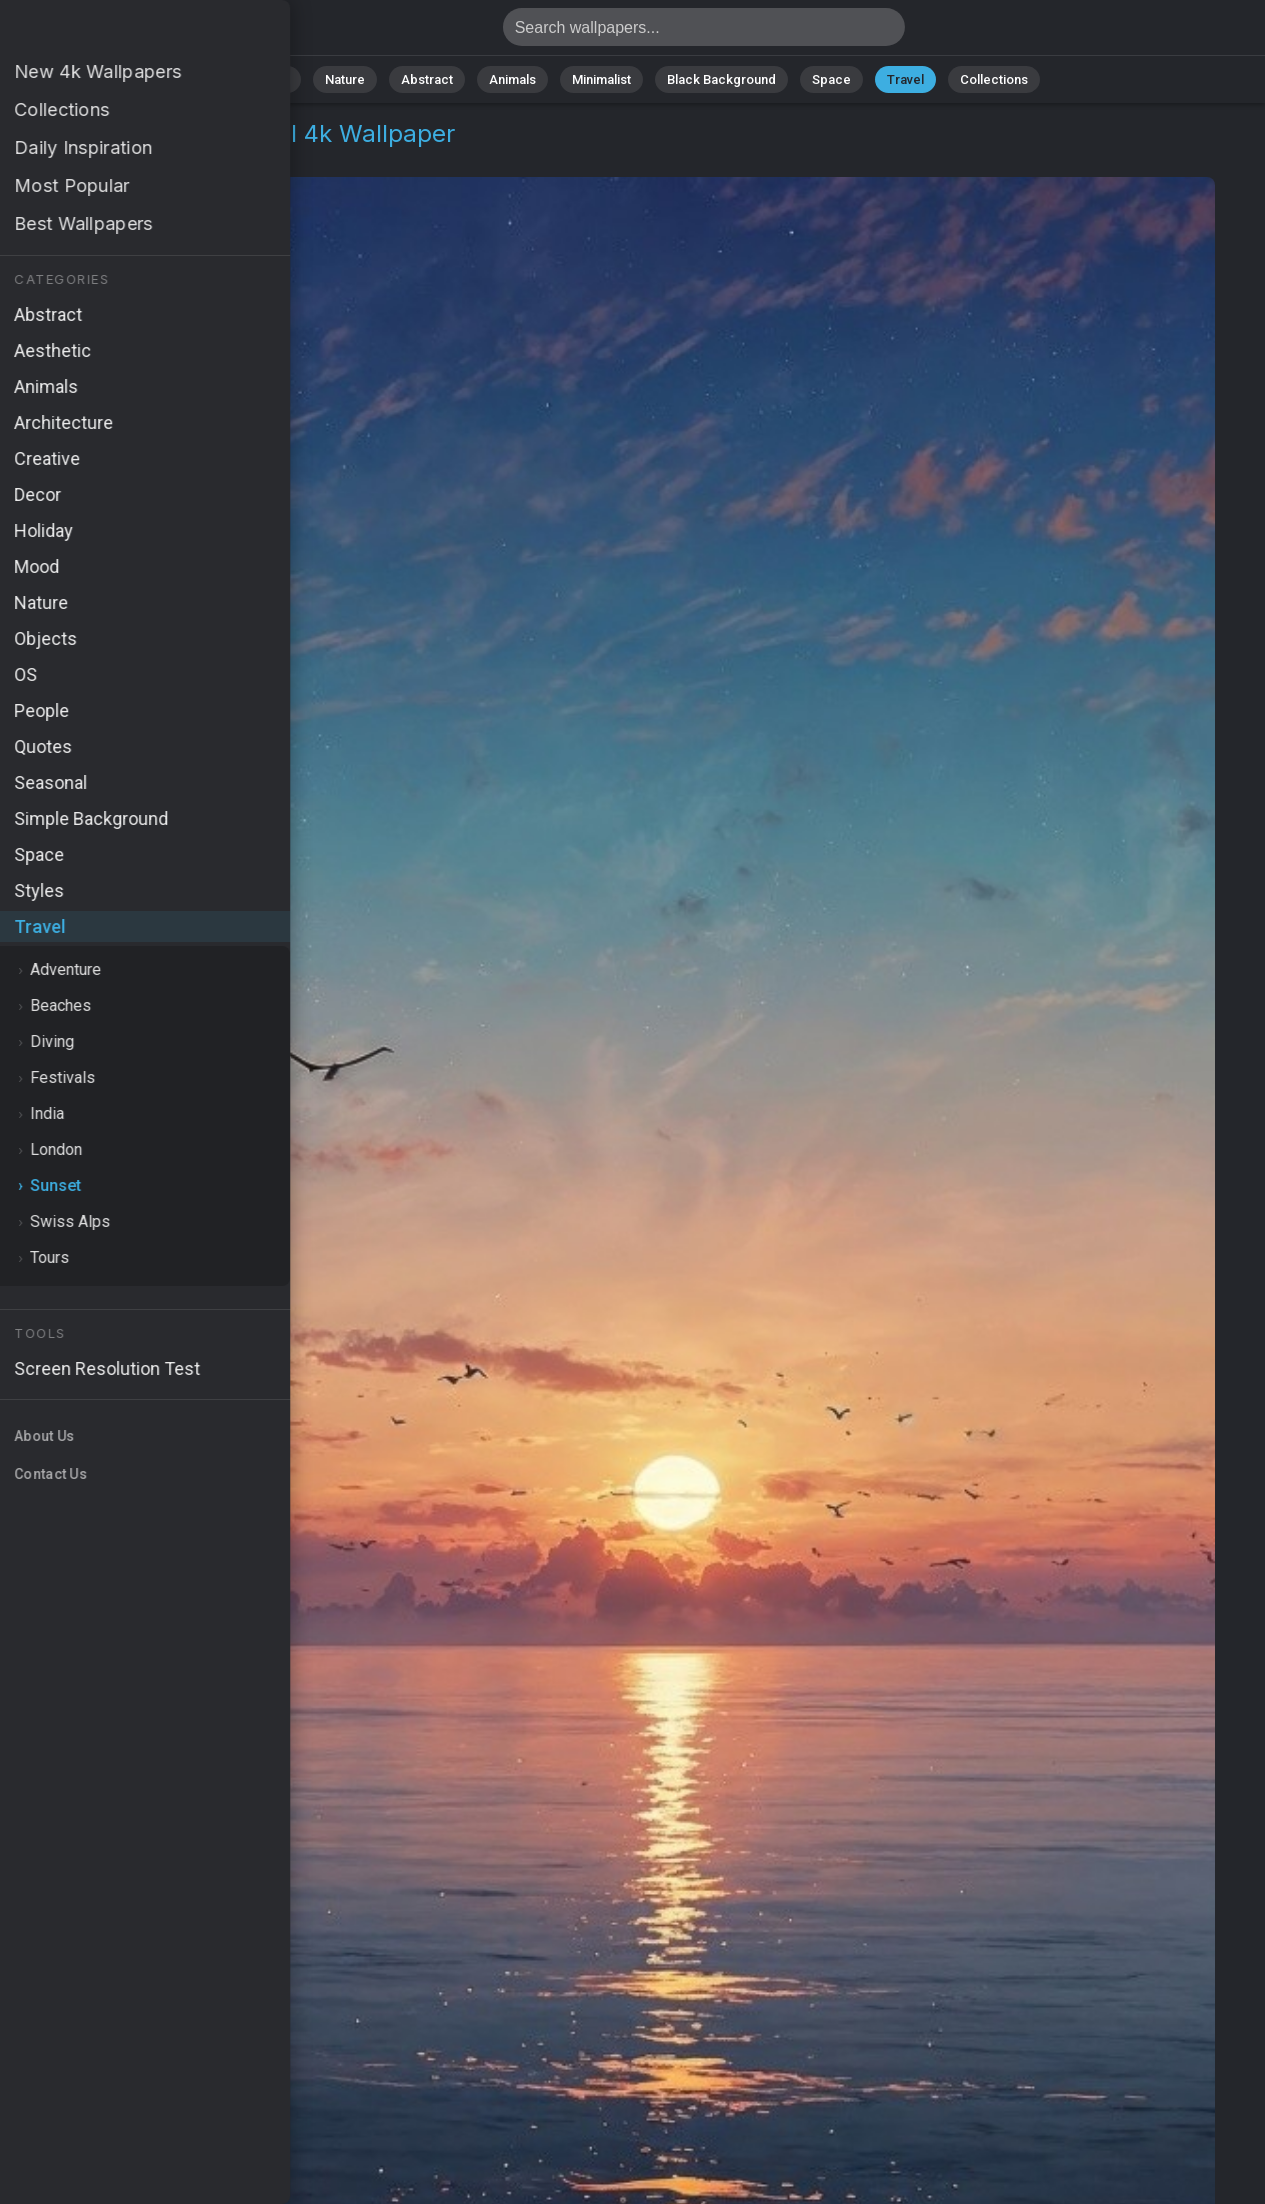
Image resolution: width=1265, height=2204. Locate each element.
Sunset (146, 157)
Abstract (427, 79)
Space (831, 79)
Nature (345, 79)
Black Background (721, 79)
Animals (512, 79)
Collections (994, 79)
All (281, 79)
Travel (905, 79)
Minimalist (601, 79)
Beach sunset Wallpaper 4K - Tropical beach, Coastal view (120, 32)
